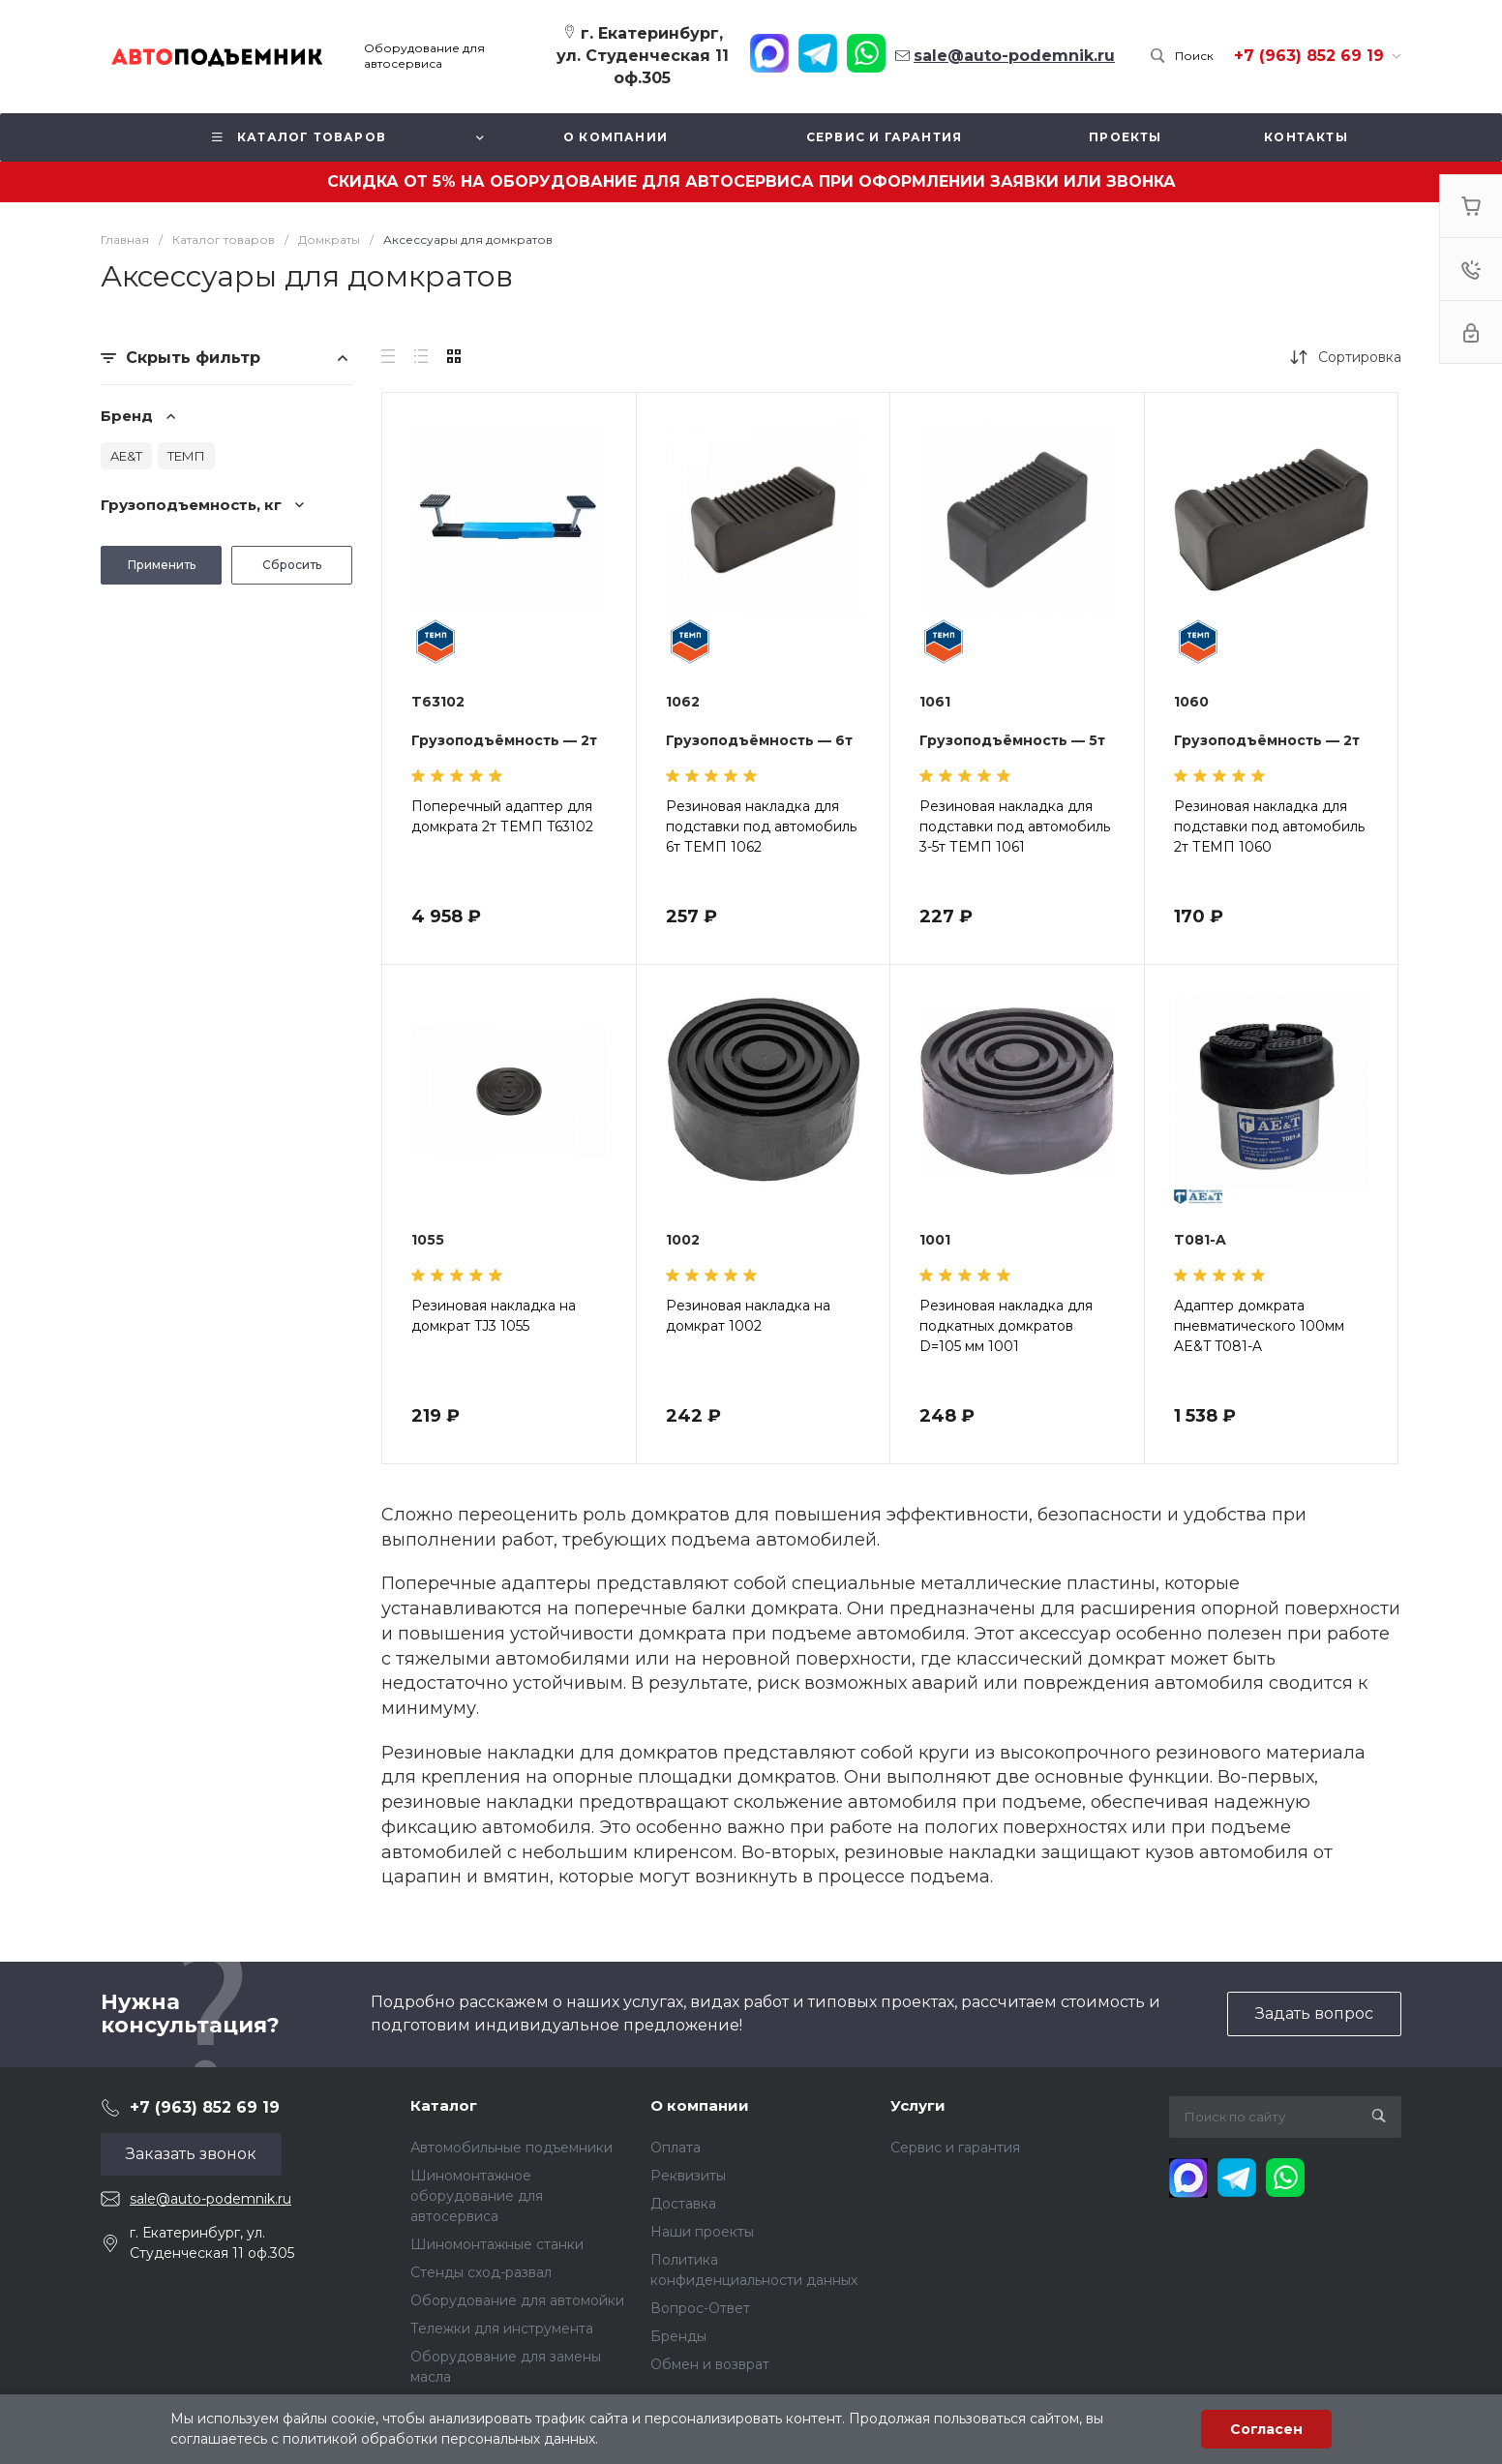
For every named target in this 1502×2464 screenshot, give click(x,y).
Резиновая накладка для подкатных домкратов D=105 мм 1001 (1006, 1326)
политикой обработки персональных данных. (440, 2439)
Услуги (918, 2105)
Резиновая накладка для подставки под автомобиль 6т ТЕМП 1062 (761, 826)
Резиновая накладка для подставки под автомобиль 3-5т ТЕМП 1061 (1014, 826)
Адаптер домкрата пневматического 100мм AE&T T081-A (1259, 1326)
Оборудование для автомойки (517, 2300)
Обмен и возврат (709, 2364)
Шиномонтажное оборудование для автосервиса (476, 2196)
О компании (699, 2105)
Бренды (678, 2336)
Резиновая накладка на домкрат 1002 (748, 1316)
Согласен (1266, 2429)
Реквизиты (688, 2175)
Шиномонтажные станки (497, 2244)
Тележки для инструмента (501, 2328)
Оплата (675, 2147)
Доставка (683, 2203)
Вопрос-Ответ (700, 2308)
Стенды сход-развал (481, 2272)
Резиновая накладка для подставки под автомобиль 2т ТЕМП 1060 (1269, 826)
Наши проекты (702, 2231)
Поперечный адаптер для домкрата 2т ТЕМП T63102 (502, 816)
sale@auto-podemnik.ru (210, 2199)
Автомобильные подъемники (511, 2147)
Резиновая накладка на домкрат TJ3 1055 (493, 1316)
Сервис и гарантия (955, 2147)
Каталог (443, 2105)
